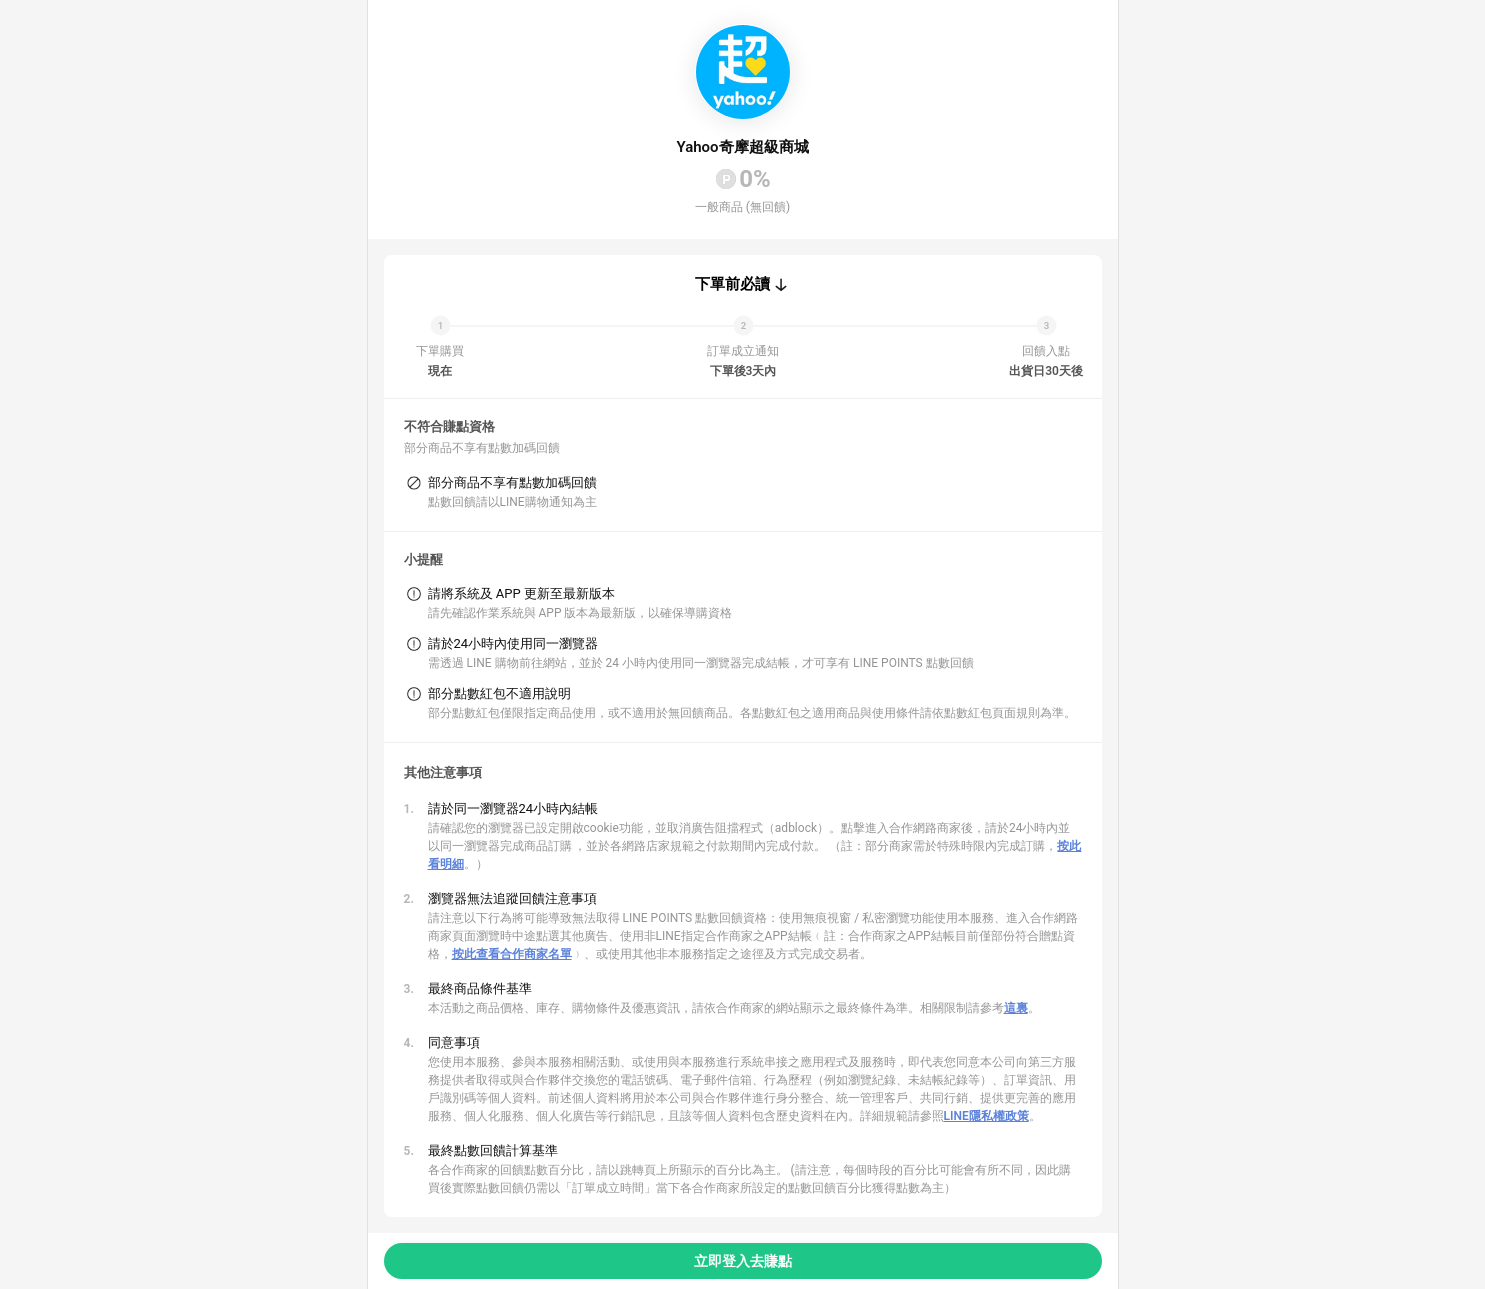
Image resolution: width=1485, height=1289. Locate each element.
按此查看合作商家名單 (512, 954)
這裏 (1016, 1008)
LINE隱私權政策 (986, 1116)
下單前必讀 (732, 284)
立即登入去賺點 (743, 1261)
